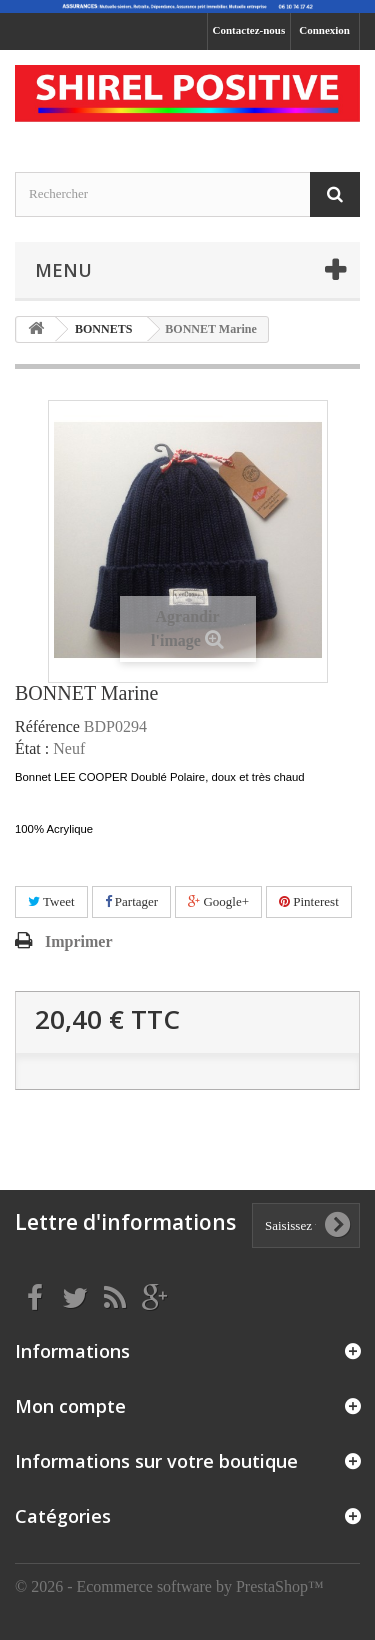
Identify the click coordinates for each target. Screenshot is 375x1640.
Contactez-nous (249, 30)
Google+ (218, 901)
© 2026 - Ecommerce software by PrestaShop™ (169, 1586)
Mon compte (70, 1406)
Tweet (51, 901)
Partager (132, 901)
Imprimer (79, 941)
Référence (47, 727)
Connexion (324, 30)
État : (32, 749)
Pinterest (309, 901)
